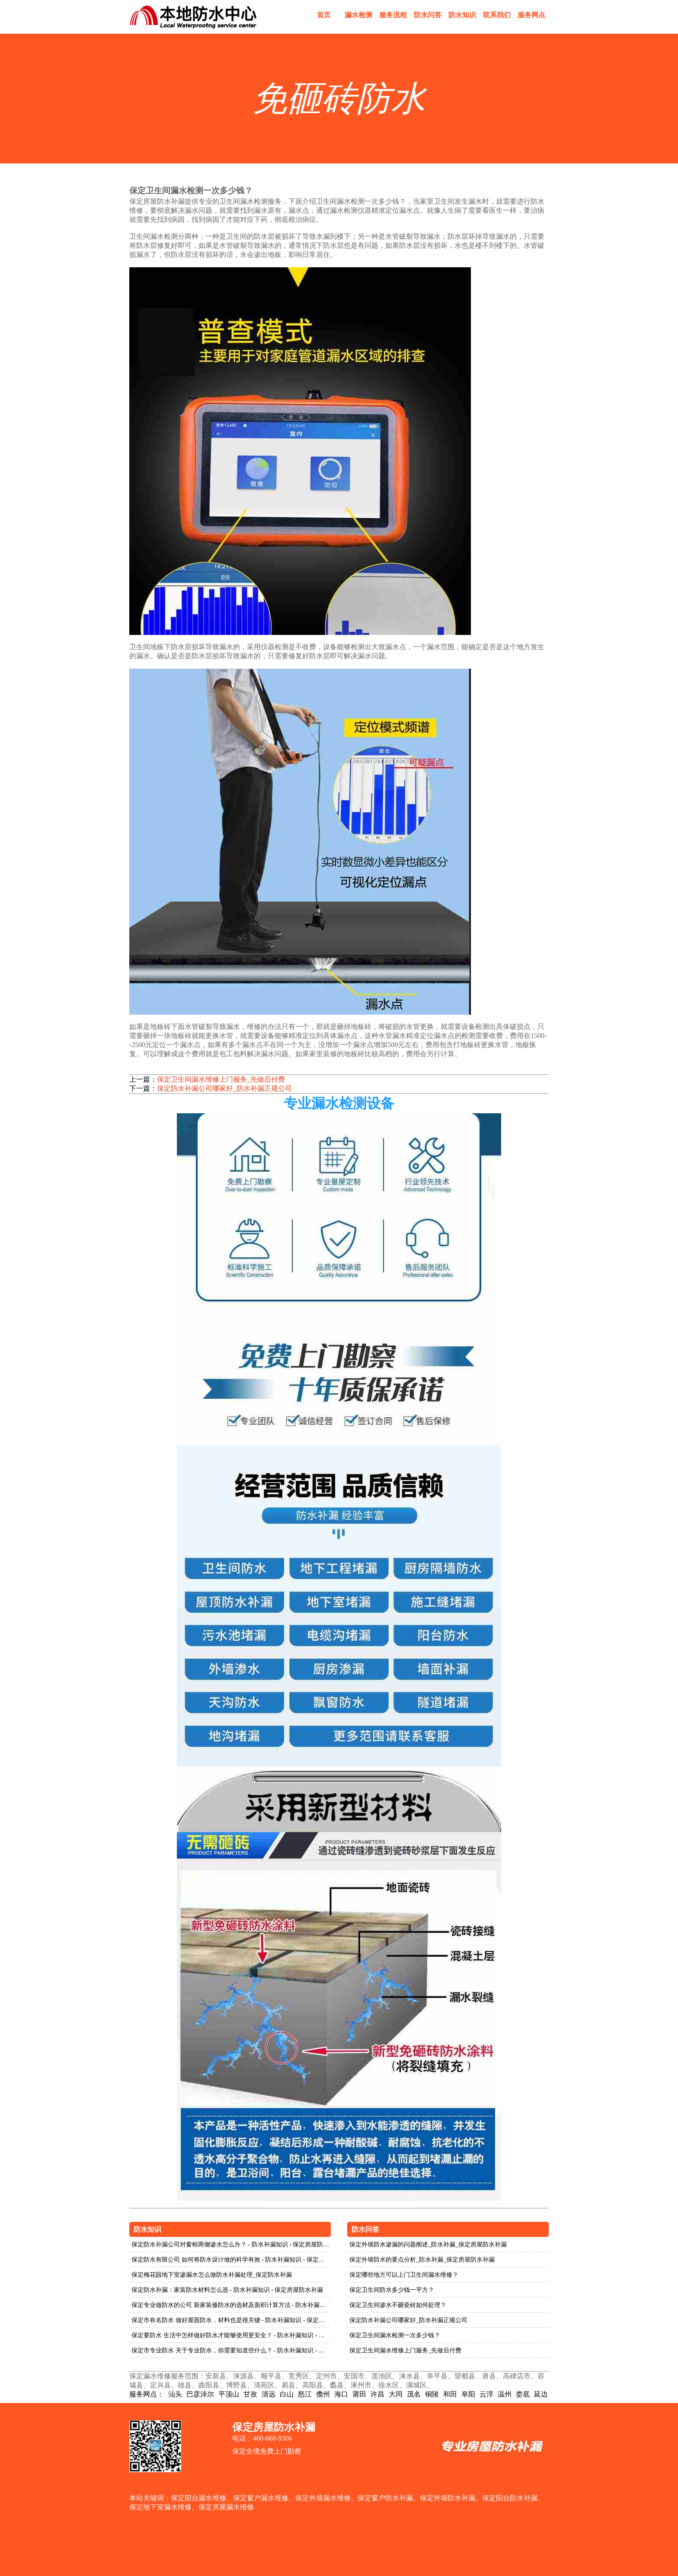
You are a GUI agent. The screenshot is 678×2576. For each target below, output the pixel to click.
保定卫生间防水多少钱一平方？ (391, 2290)
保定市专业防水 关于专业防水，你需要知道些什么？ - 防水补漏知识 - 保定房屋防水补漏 (231, 2350)
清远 (268, 2394)
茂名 (414, 2394)
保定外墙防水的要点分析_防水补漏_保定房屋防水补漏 (422, 2259)
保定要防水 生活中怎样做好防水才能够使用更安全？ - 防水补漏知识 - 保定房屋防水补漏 (231, 2335)
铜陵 (432, 2394)
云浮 (486, 2394)
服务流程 (393, 15)
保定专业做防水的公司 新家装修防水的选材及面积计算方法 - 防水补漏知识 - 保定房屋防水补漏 (231, 2305)
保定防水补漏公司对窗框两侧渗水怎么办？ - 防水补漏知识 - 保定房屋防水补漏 (231, 2244)
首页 (324, 15)
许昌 (377, 2394)
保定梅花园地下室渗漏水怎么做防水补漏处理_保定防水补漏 (211, 2275)
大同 (396, 2394)
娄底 (523, 2394)
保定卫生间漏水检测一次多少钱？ (394, 2335)
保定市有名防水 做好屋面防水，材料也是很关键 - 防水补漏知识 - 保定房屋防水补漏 (231, 2320)
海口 (341, 2394)
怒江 (305, 2394)
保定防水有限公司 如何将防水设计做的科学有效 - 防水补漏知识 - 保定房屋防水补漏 (231, 2259)
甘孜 (250, 2394)
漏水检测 (358, 15)
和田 (450, 2394)
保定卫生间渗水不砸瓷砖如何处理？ (397, 2305)
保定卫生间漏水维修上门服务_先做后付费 (221, 1079)
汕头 (175, 2394)
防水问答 (427, 15)
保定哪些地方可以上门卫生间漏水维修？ (403, 2275)
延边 (541, 2394)
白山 (287, 2394)
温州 (505, 2394)
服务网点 (531, 15)
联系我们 (497, 15)
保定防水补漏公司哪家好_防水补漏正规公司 (224, 1088)
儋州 (323, 2394)
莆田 (359, 2394)
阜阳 (468, 2394)
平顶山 (228, 2394)
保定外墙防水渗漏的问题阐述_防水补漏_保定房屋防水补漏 (428, 2244)
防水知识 (462, 15)
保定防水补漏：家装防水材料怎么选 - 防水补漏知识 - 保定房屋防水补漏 (227, 2290)
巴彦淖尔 (200, 2394)
